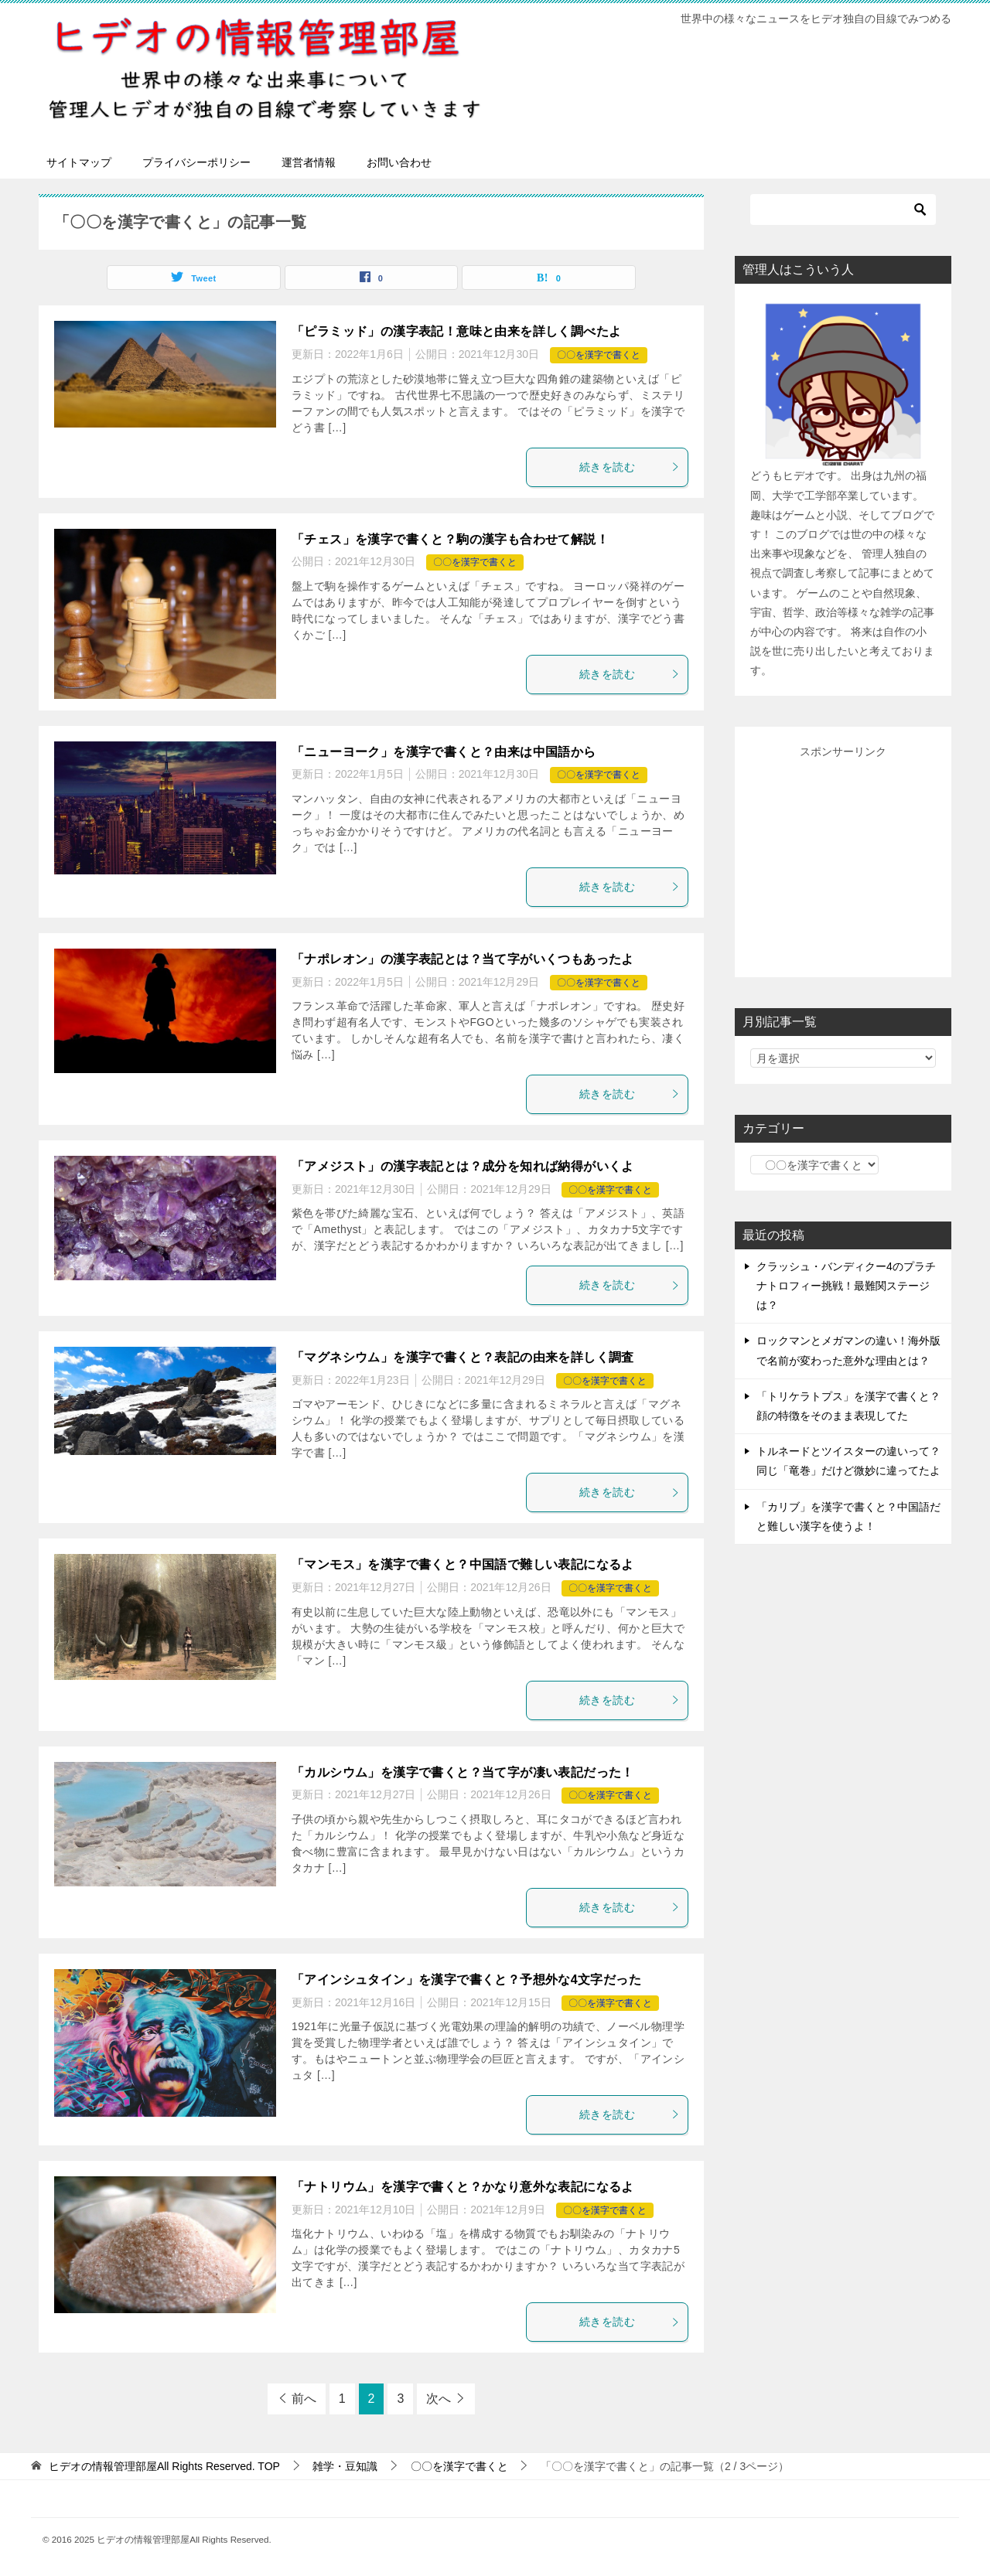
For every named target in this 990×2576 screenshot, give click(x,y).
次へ (438, 2398)
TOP (164, 2466)
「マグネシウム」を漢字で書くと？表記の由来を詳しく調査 (463, 1357)
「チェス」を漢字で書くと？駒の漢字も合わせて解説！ (450, 539)
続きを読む (629, 467)
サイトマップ (78, 162)
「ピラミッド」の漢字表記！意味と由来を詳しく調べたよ (456, 331)
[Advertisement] (866, 859)
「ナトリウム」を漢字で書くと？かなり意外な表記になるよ (463, 2186)
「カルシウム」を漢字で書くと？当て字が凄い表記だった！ (463, 1772)
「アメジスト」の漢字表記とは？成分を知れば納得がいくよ (463, 1166)
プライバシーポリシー (196, 162)
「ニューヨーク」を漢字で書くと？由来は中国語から (444, 751)
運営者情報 (309, 162)
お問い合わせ (399, 162)
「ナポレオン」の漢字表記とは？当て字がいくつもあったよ (463, 959)
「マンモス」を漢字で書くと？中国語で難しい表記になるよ (463, 1564)
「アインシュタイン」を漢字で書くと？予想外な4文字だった (466, 1979)
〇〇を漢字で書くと (598, 354)
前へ (304, 2398)
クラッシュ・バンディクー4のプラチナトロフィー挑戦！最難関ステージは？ (846, 1285)
